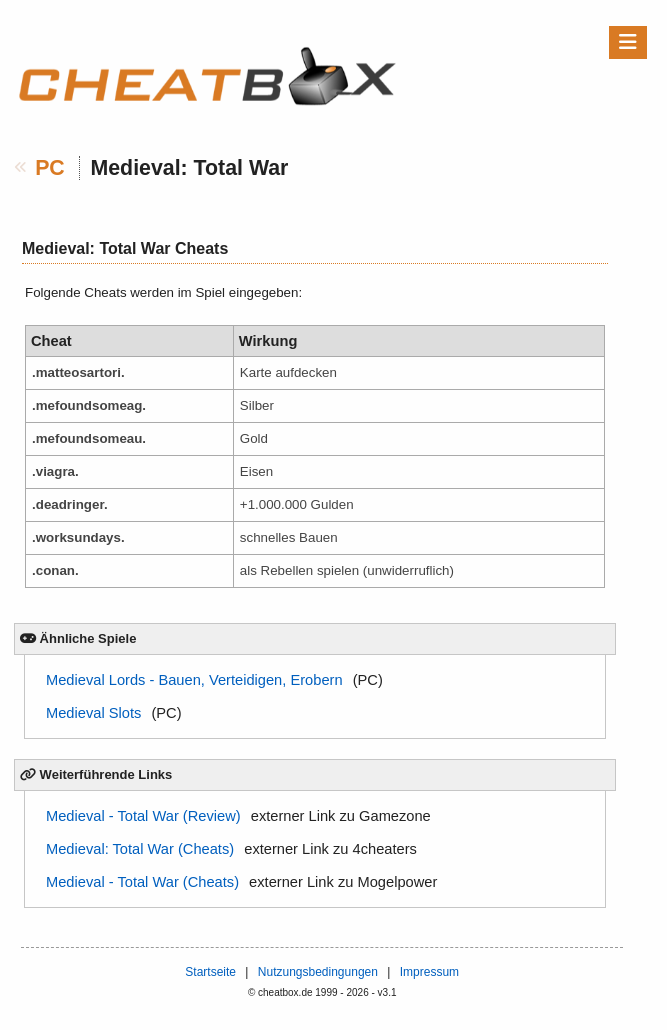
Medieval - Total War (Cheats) (142, 882)
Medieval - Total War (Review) (143, 816)
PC (50, 168)
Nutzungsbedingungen (318, 972)
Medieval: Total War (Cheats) (140, 849)
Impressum (429, 972)
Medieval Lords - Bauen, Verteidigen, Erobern (194, 680)
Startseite (210, 972)
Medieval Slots (93, 713)
